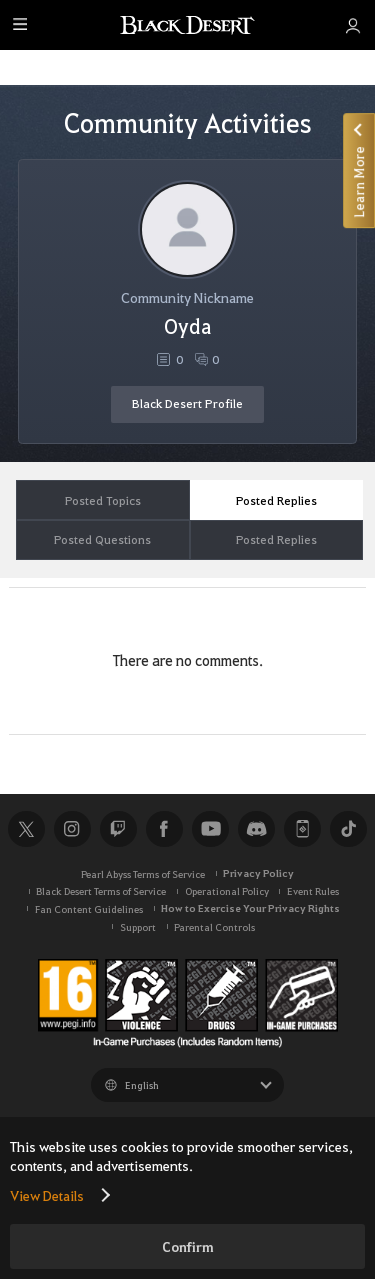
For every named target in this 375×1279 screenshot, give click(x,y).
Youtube (210, 829)
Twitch (118, 829)
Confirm (188, 1246)
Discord (256, 829)
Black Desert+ (302, 829)
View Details (47, 1195)
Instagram (72, 829)
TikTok (348, 829)
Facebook (164, 829)
